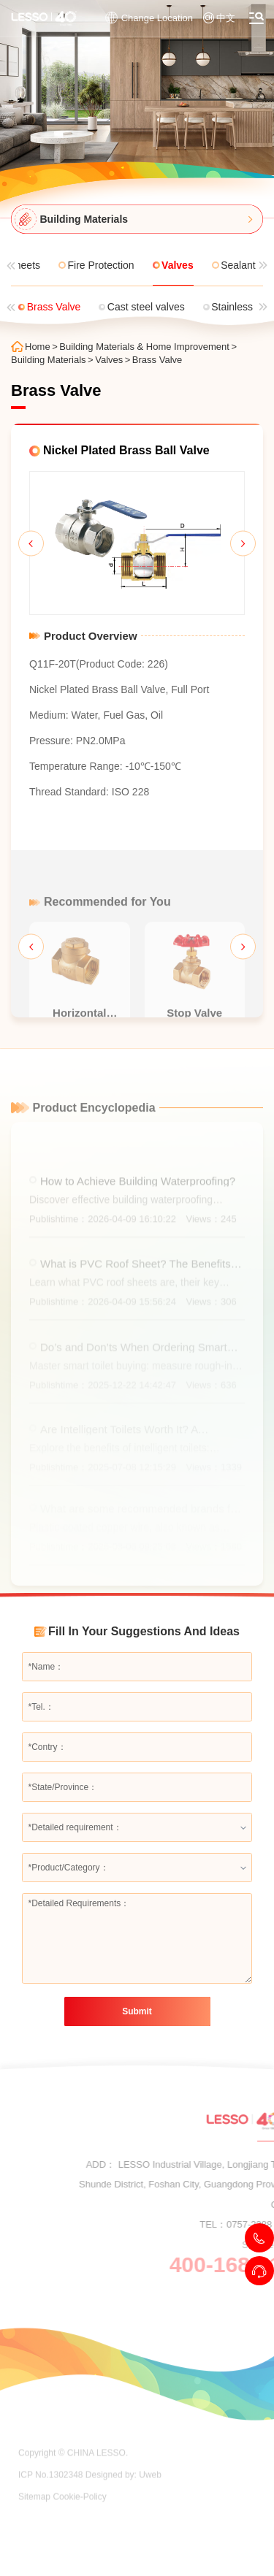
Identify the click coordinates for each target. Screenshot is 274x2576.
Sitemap (34, 2523)
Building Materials (48, 359)
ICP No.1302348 (50, 2501)
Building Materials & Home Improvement (144, 346)
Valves (109, 359)
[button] (31, 543)
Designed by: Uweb (123, 2501)
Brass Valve (157, 359)
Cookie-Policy (79, 2523)
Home (37, 346)
